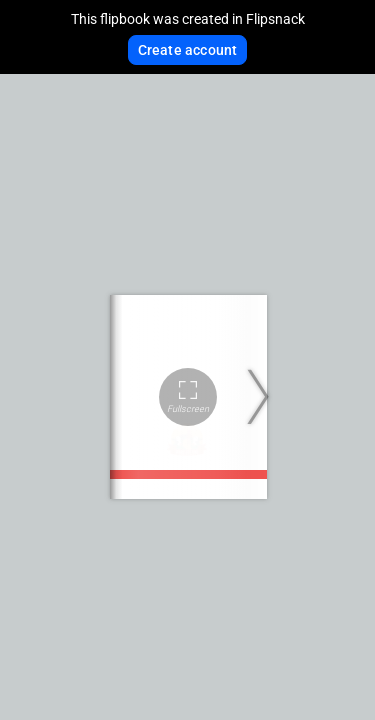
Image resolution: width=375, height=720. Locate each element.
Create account (188, 50)
